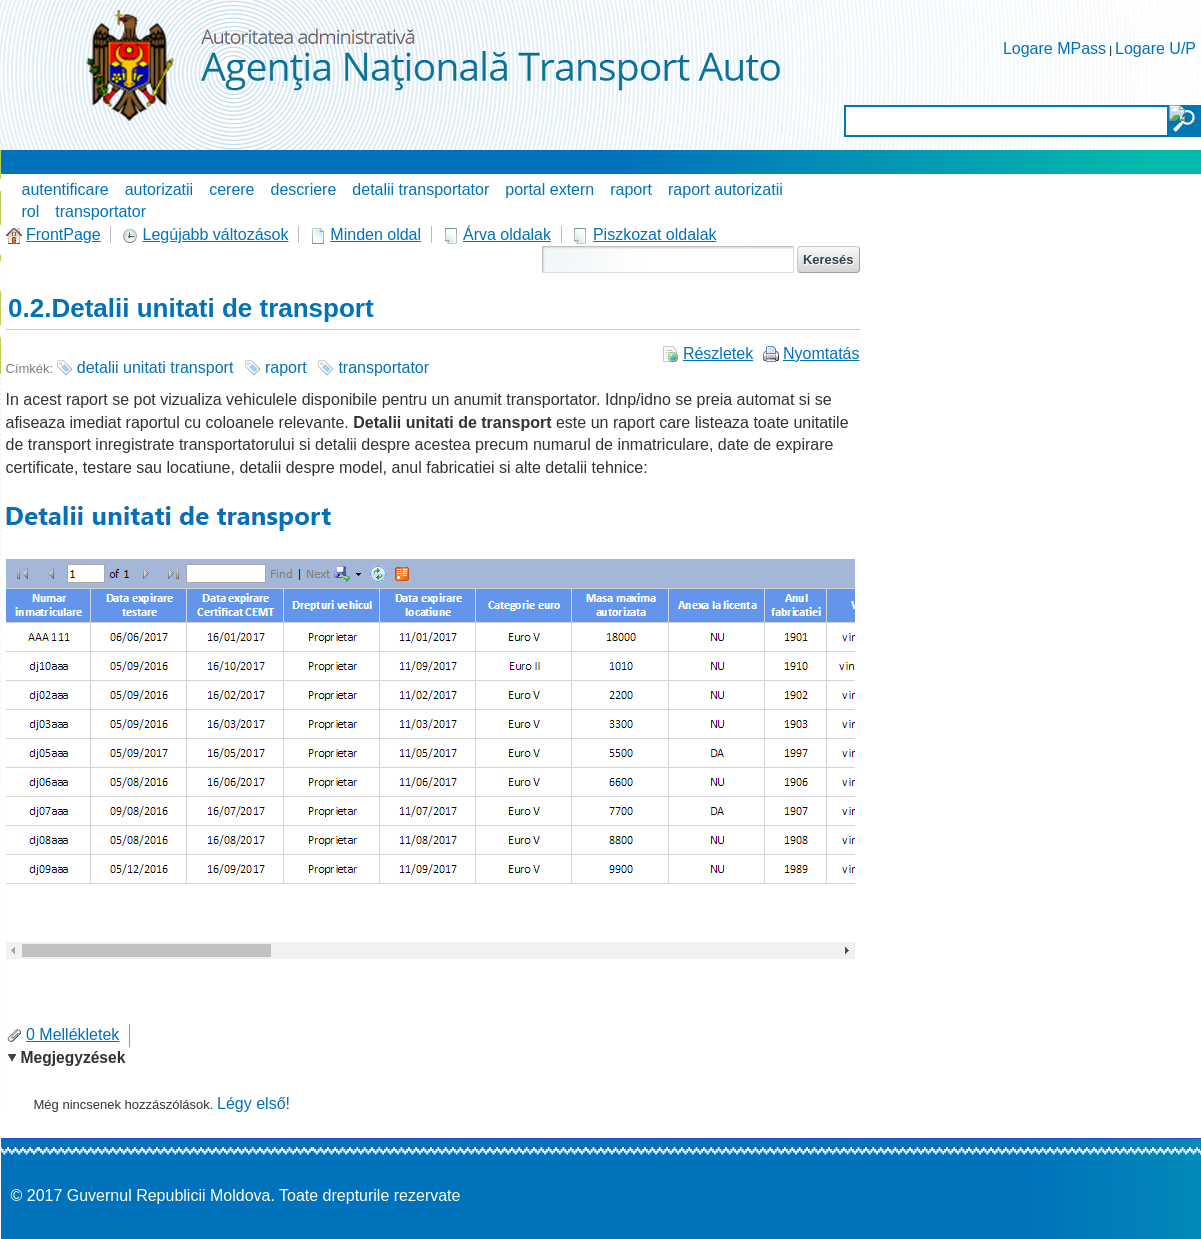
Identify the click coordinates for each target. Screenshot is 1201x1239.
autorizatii (159, 189)
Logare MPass (1054, 48)
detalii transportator (420, 189)
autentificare (65, 189)
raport (631, 189)
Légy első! (253, 1103)
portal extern (549, 189)
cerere (231, 189)
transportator (100, 211)
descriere (304, 189)
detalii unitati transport (155, 367)
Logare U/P (1155, 48)
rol (31, 211)
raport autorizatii (725, 189)
